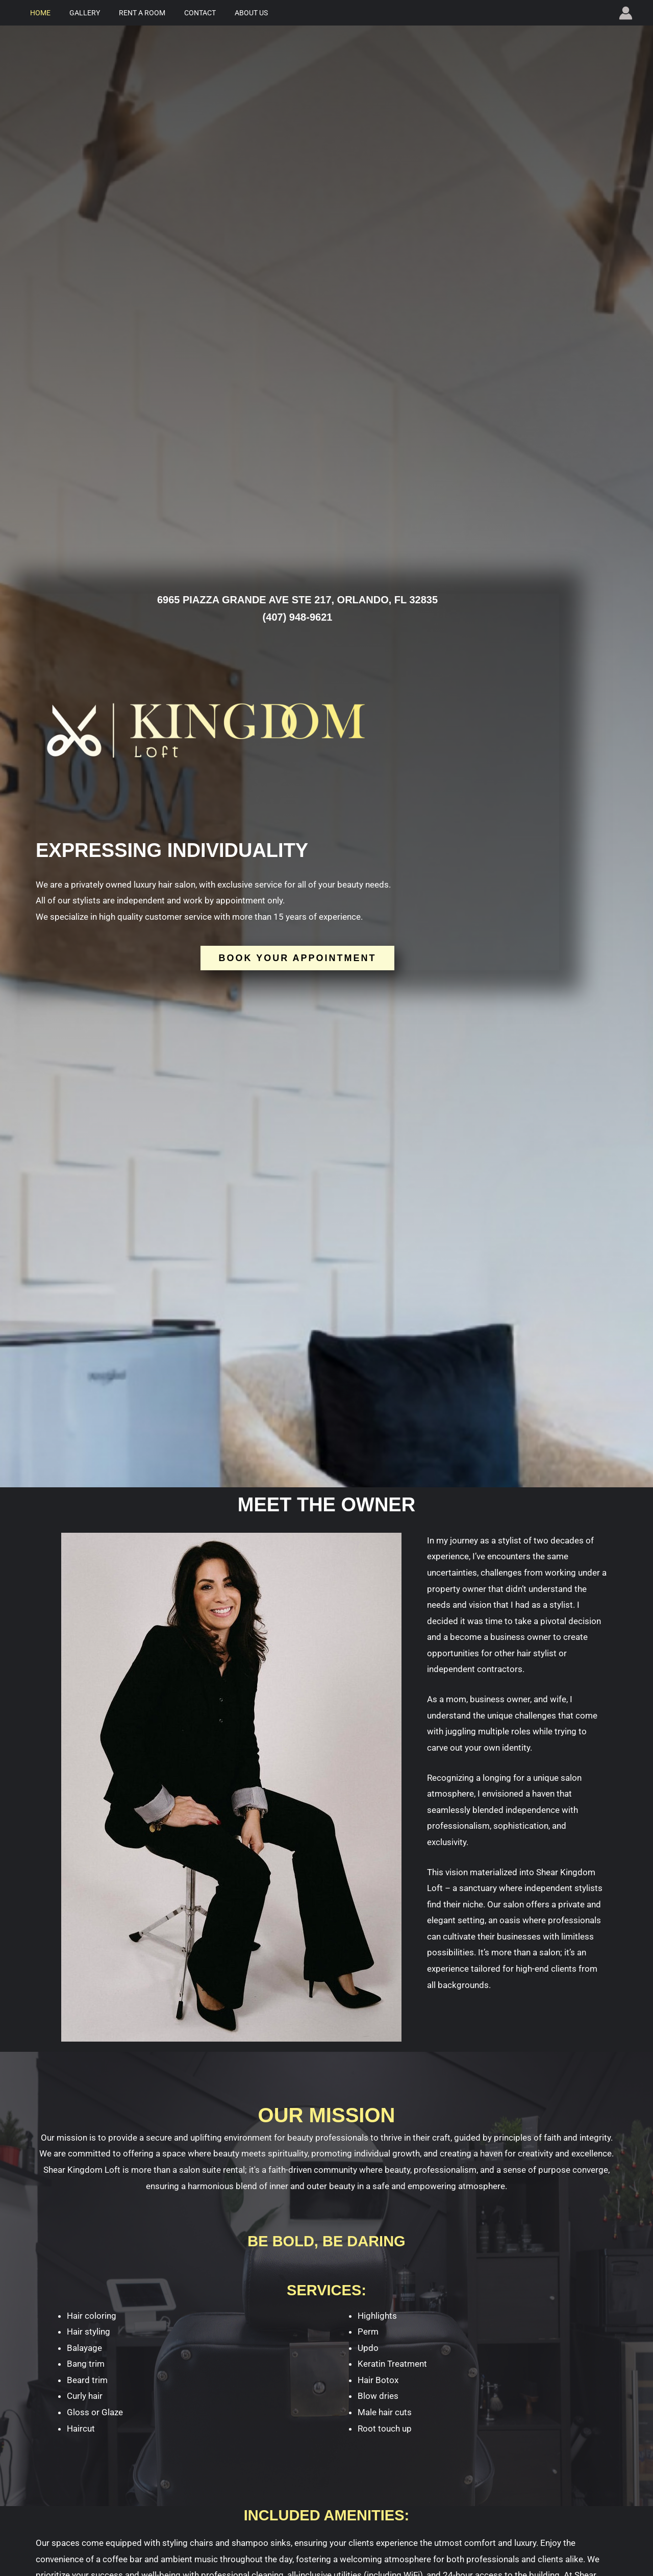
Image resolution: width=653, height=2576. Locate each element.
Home (38, 13)
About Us (230, 13)
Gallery (77, 13)
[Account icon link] (626, 13)
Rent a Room (130, 13)
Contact (183, 13)
